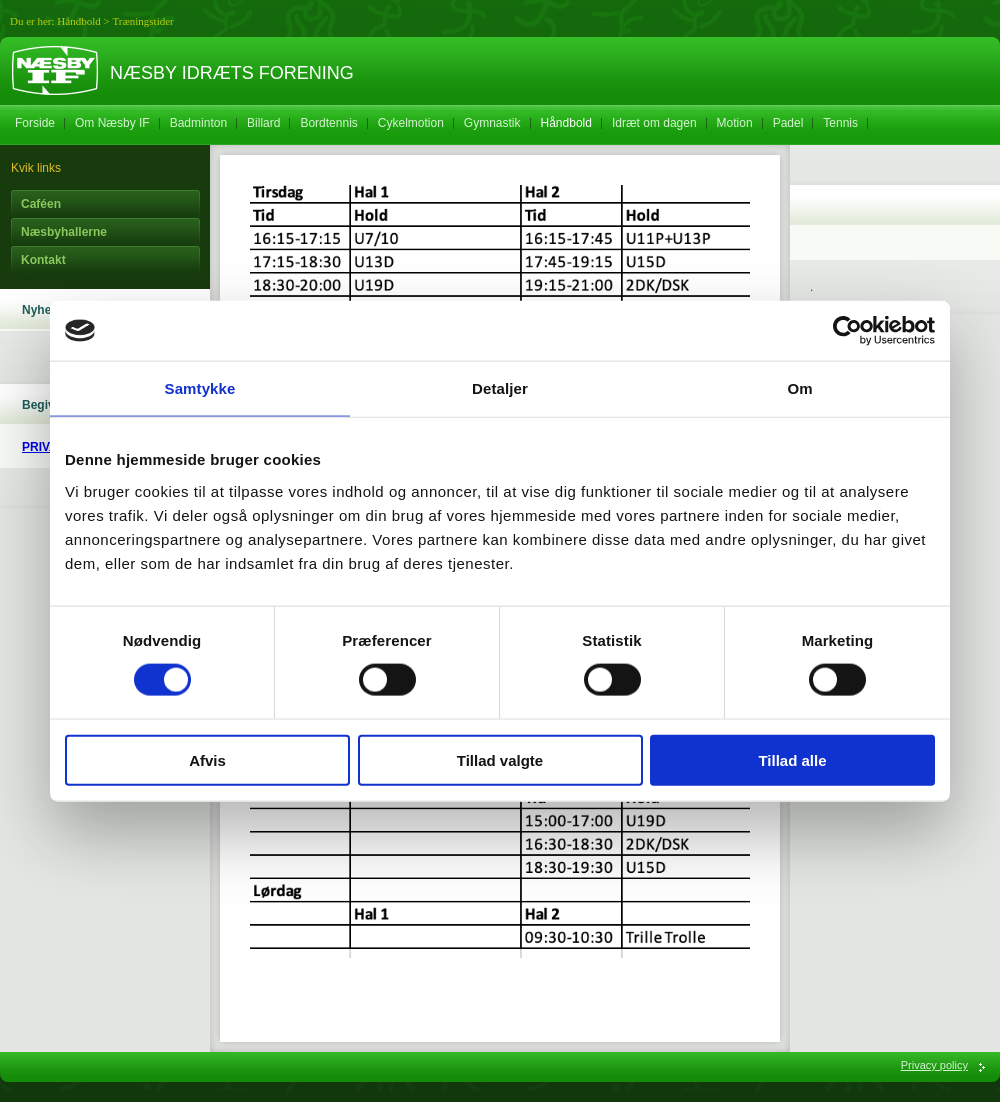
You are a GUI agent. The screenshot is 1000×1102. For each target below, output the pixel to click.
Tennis (840, 123)
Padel (788, 123)
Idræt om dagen (654, 123)
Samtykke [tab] (200, 388)
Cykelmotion (411, 123)
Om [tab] (799, 388)
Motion (735, 123)
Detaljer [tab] (500, 388)
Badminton (198, 123)
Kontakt (43, 260)
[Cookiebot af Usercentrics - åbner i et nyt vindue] (847, 331)
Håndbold (78, 21)
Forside (35, 123)
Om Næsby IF (112, 123)
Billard (263, 123)
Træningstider (142, 21)
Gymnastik (492, 123)
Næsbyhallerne (64, 232)
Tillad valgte (500, 759)
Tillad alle (792, 759)
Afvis (207, 759)
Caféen (41, 204)
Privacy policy (934, 1065)
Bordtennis (328, 123)
